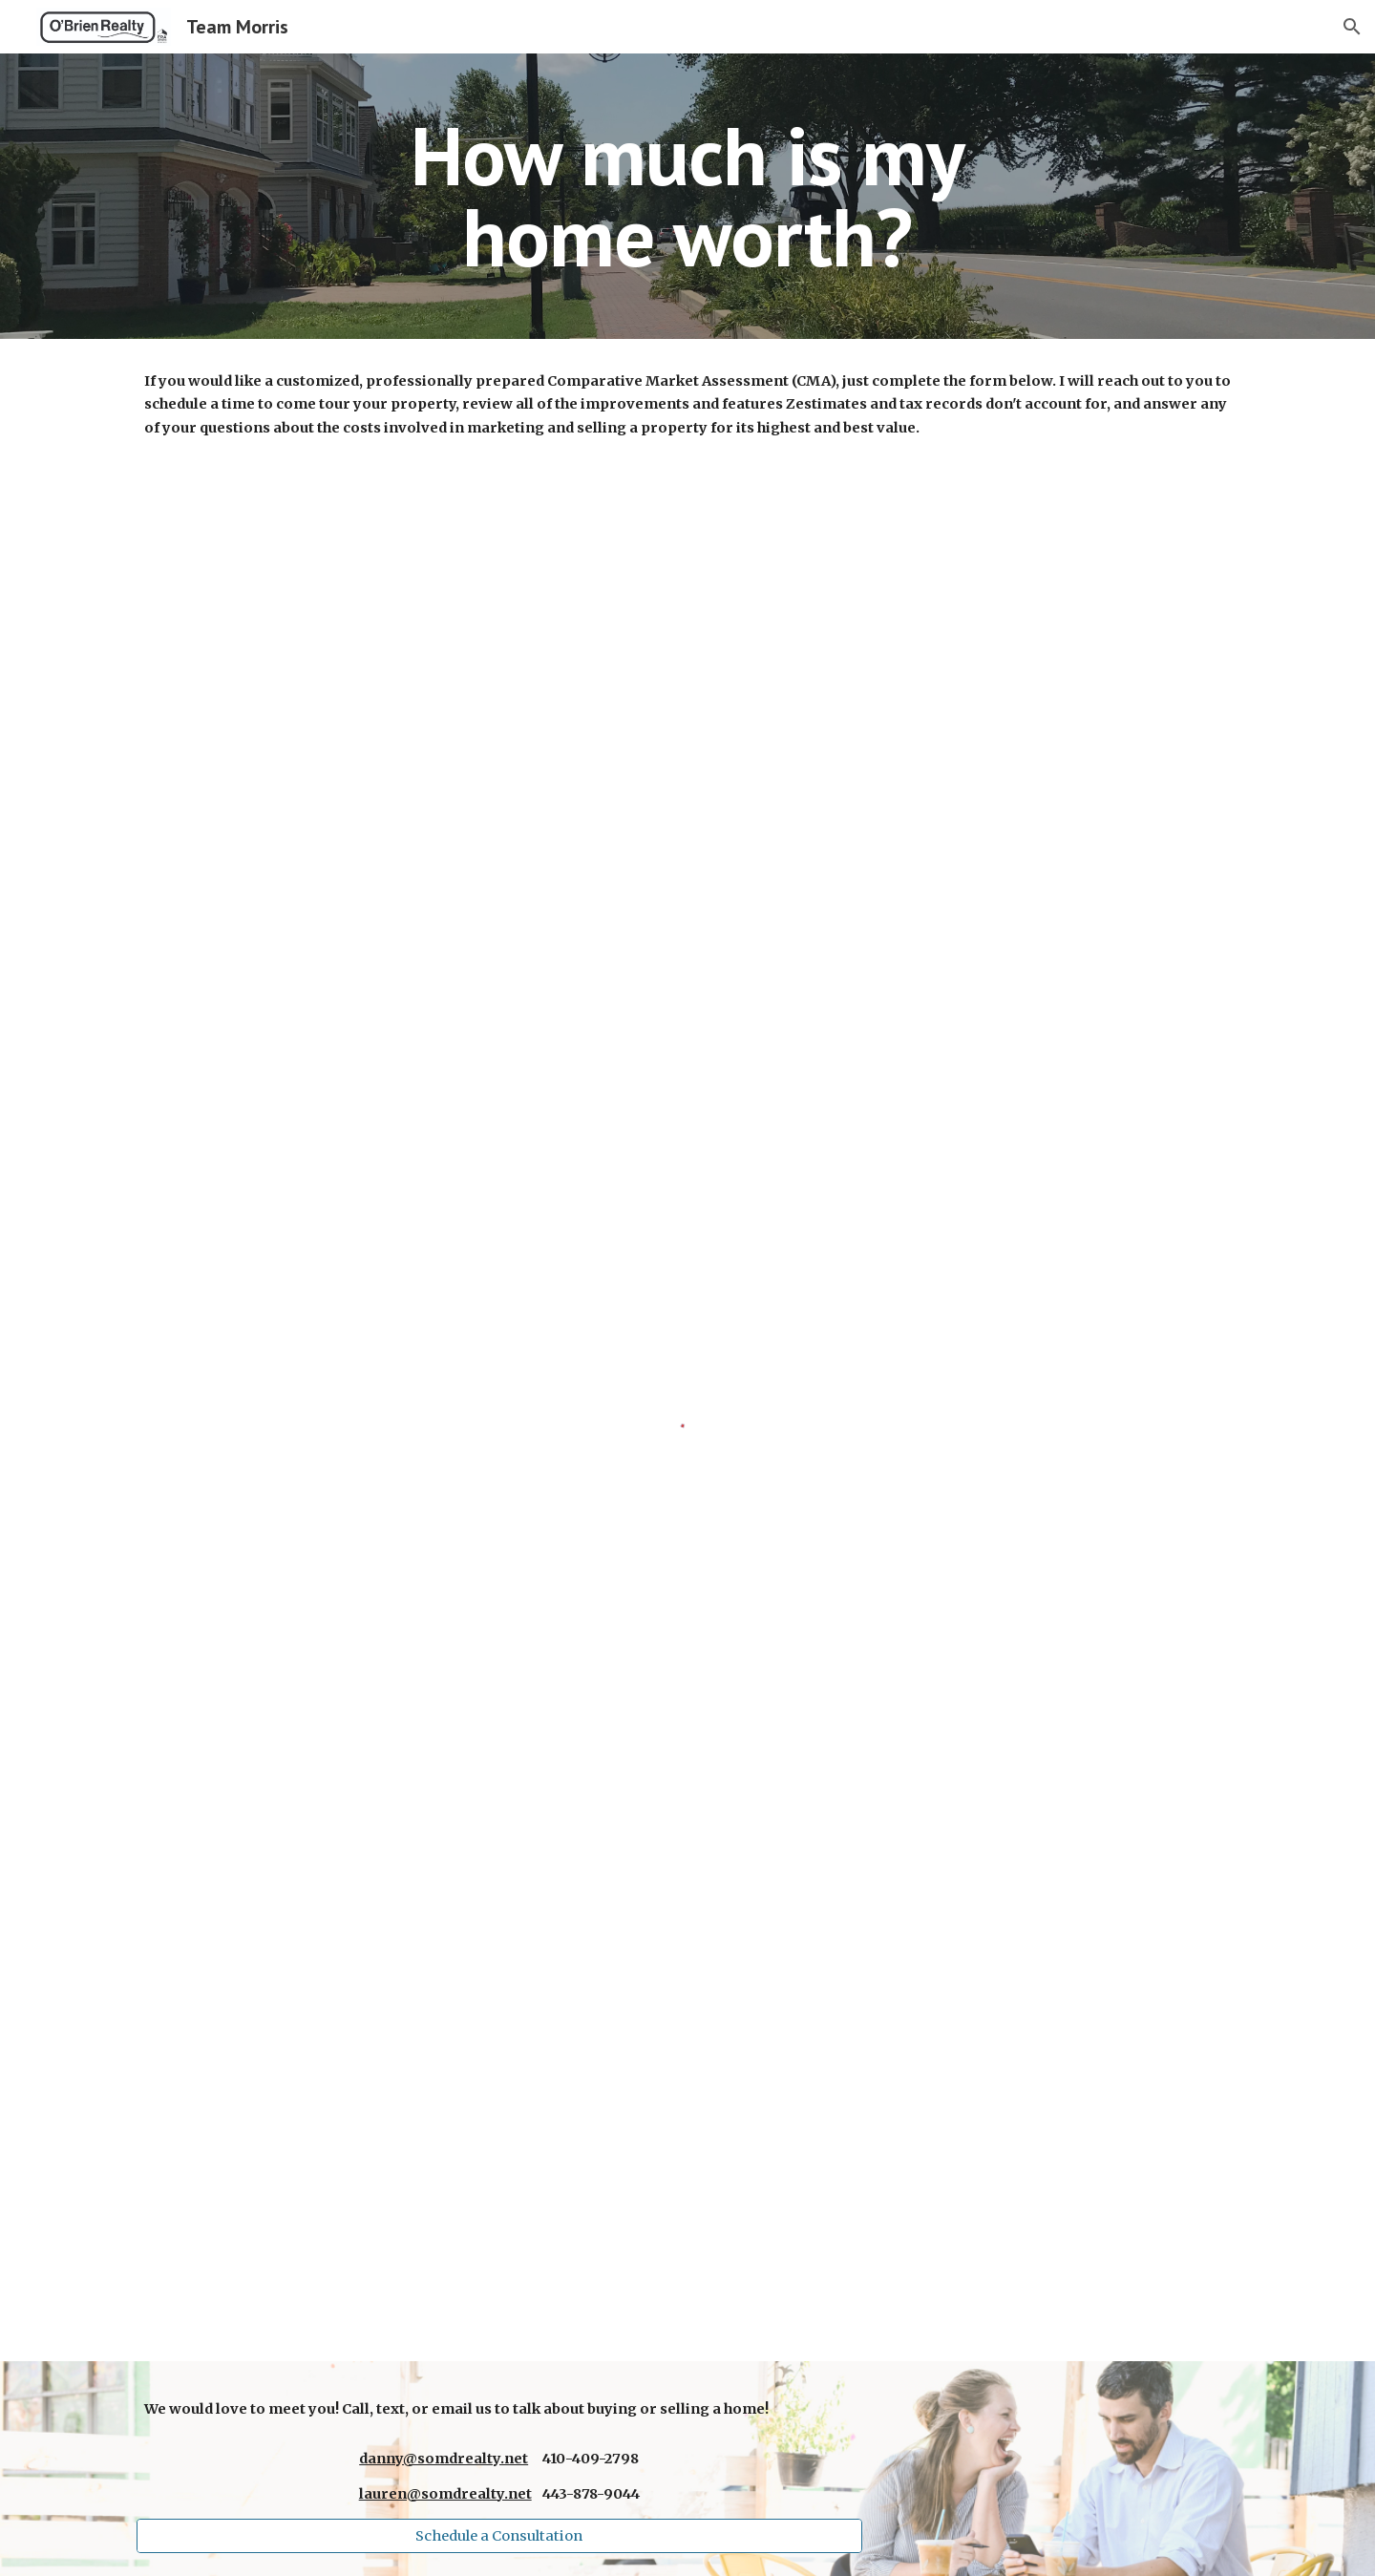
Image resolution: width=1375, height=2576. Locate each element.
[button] (1352, 27)
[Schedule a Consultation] (499, 2535)
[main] (687, 196)
